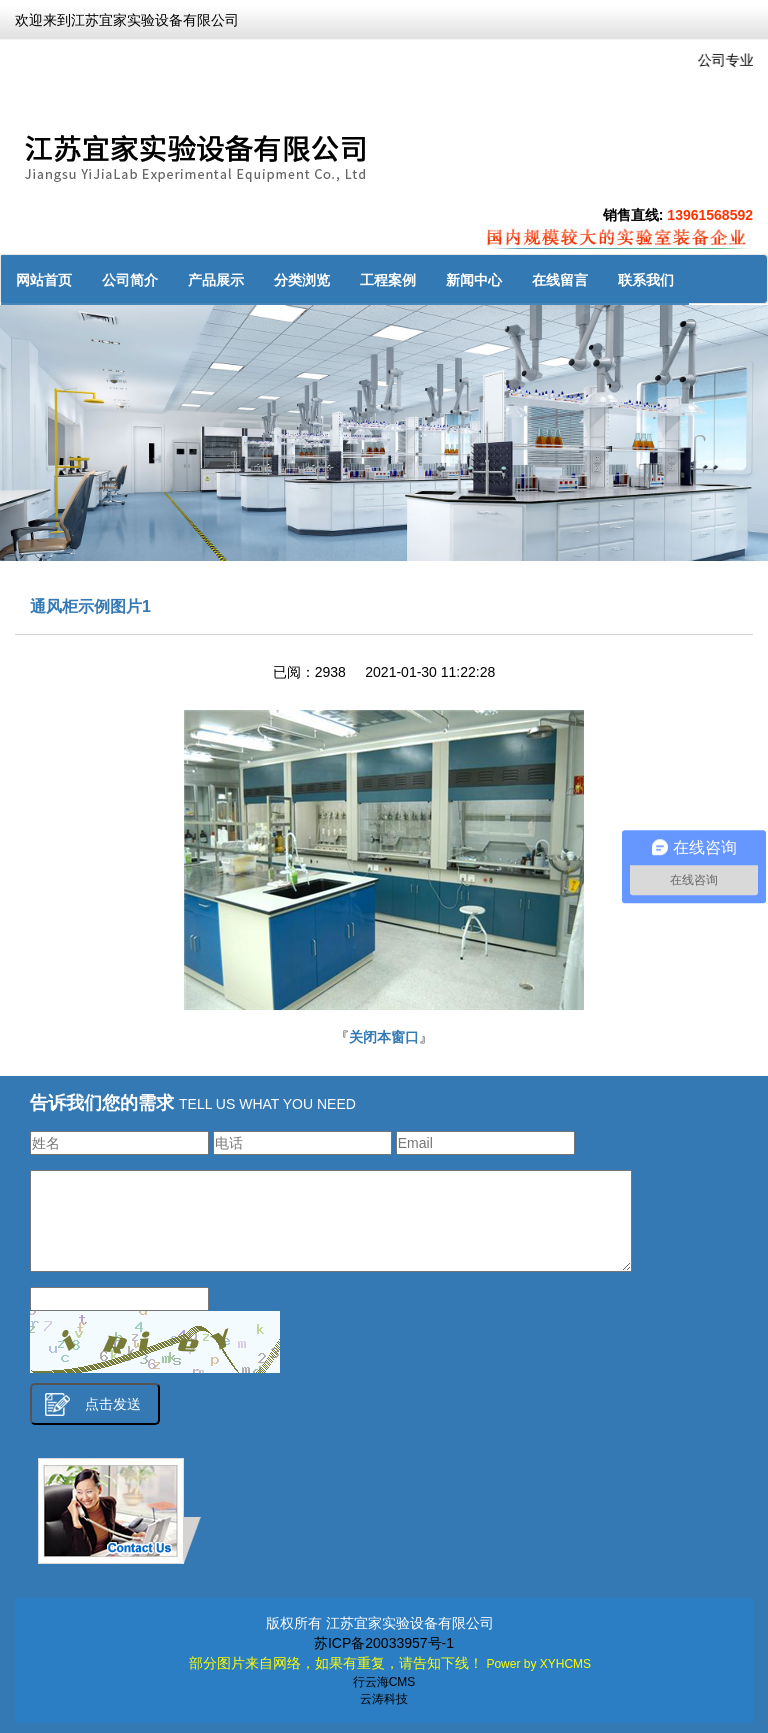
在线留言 (560, 280)
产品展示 (216, 280)
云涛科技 (384, 1699)
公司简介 (130, 280)
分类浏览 (302, 280)
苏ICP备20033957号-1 (384, 1643)
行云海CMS (384, 1682)
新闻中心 (474, 280)
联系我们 (646, 280)
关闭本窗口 (384, 1037)
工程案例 (388, 280)
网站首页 (44, 280)
